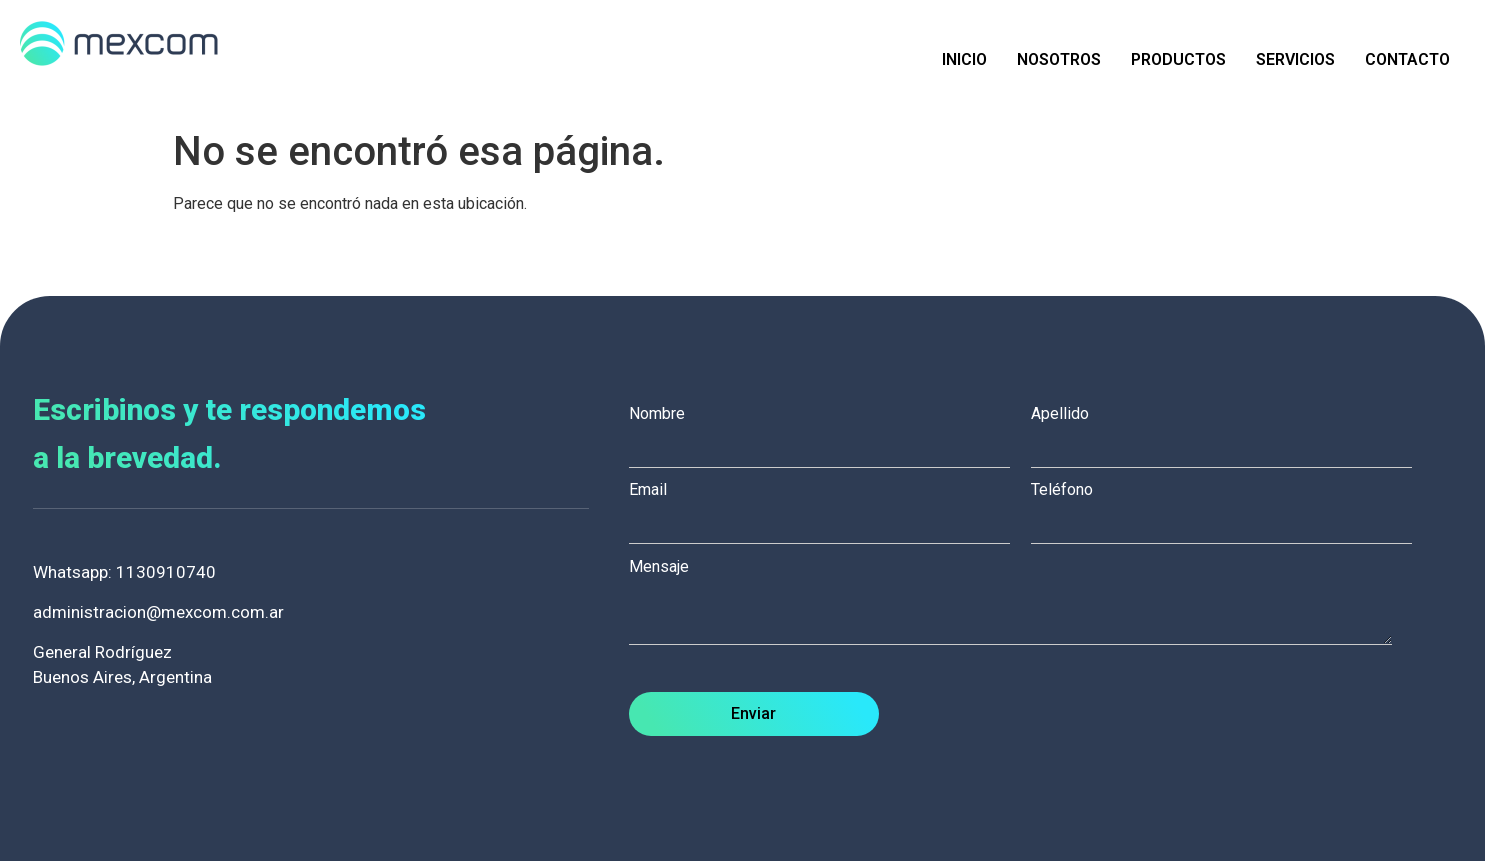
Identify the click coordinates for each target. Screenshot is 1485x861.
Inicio (964, 59)
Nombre (830, 431)
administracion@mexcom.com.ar (158, 612)
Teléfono (1232, 507)
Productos (1178, 59)
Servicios (1295, 59)
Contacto (1407, 59)
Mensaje (1021, 603)
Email (830, 507)
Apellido (1232, 431)
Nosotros (1059, 59)
